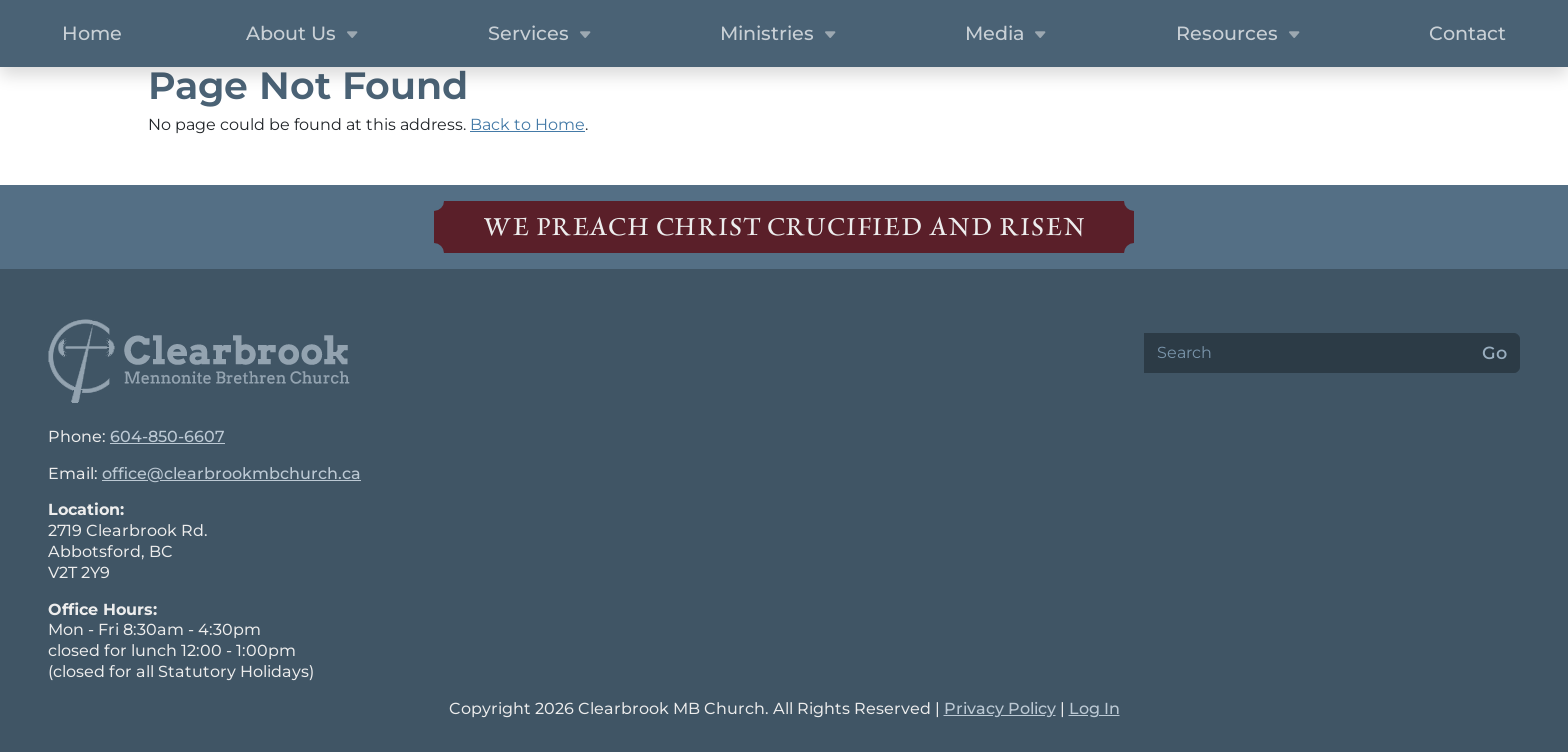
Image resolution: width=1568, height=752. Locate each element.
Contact (1467, 33)
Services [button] (542, 35)
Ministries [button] (780, 35)
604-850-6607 (167, 436)
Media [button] (1008, 35)
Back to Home (527, 124)
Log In (1094, 708)
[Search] (1307, 353)
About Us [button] (304, 35)
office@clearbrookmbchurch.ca (231, 473)
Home (92, 33)
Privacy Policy (1000, 708)
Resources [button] (1240, 35)
